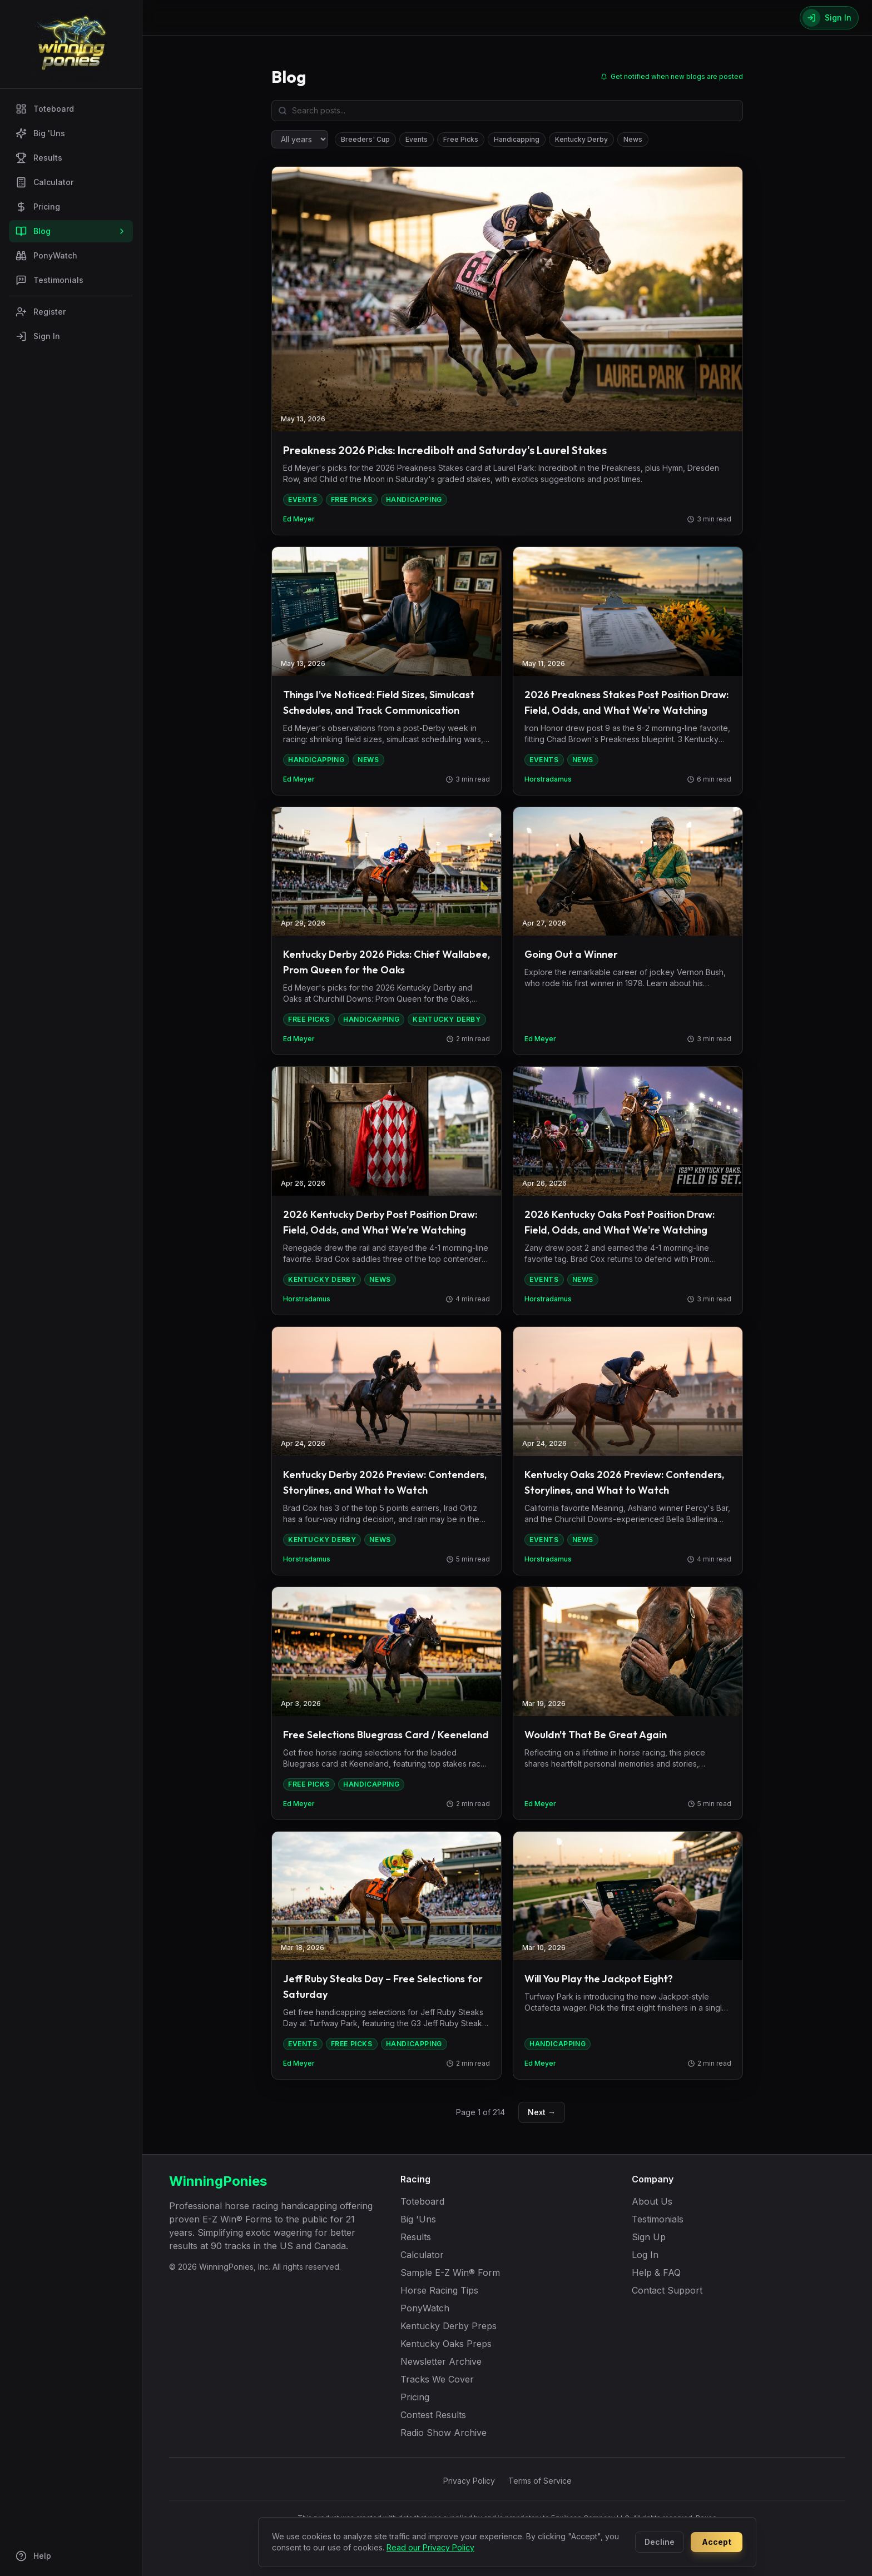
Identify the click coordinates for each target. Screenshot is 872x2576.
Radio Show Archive (443, 2432)
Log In (645, 2254)
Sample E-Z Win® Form (450, 2272)
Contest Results (433, 2414)
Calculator (44, 182)
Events (416, 139)
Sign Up (649, 2236)
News (632, 139)
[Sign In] (829, 17)
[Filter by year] (299, 139)
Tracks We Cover (437, 2379)
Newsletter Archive (441, 2361)
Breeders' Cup (365, 139)
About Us (652, 2201)
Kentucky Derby (581, 139)
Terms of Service (540, 2480)
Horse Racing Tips (439, 2290)
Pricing (38, 206)
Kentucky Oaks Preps (446, 2343)
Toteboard (45, 109)
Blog (71, 231)
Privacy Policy (469, 2480)
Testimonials (49, 280)
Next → (542, 2112)
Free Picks (460, 139)
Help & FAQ (656, 2272)
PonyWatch (46, 255)
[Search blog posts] (507, 110)
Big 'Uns (40, 133)
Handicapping (516, 139)
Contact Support (667, 2290)
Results (39, 157)
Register (41, 311)
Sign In (38, 336)
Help (33, 2556)
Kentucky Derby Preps (448, 2325)
